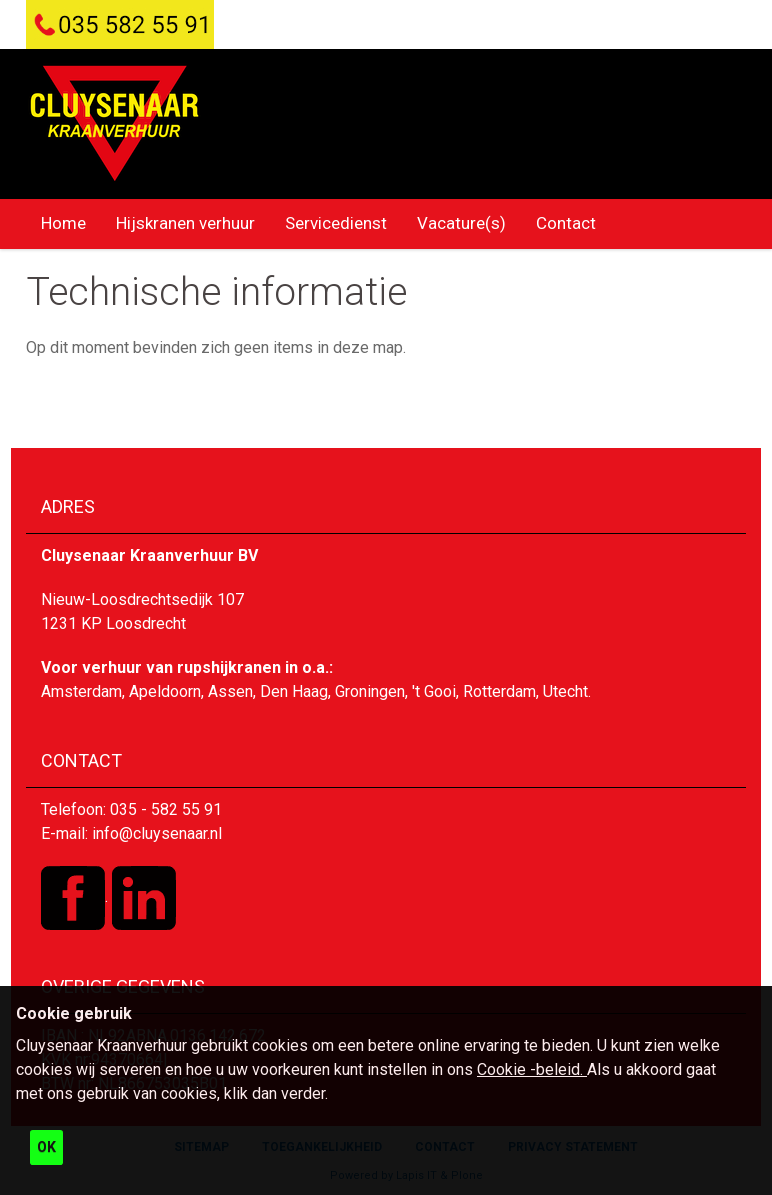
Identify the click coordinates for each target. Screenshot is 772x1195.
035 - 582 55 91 (166, 809)
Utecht (565, 691)
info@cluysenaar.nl (157, 833)
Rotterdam (499, 691)
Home (63, 223)
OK (46, 1147)
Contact (566, 223)
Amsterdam (81, 691)
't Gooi (434, 691)
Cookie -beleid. (532, 1069)
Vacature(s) (461, 223)
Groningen (370, 691)
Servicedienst (336, 223)
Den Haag (294, 691)
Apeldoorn (165, 691)
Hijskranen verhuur (185, 223)
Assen (230, 691)
